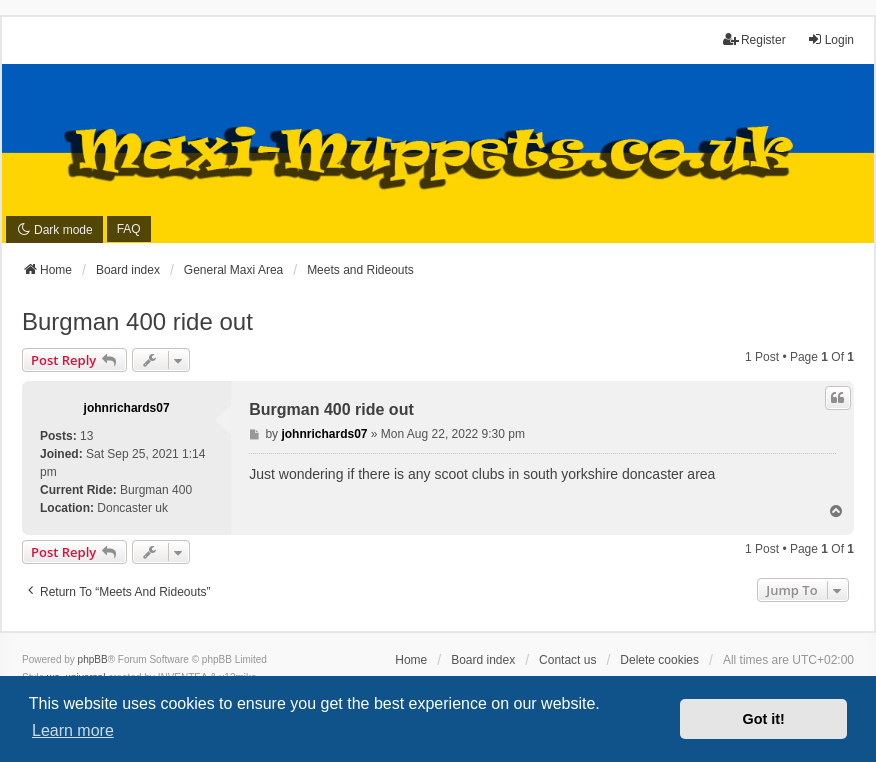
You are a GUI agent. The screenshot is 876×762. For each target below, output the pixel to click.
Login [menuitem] (830, 39)
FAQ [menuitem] (129, 229)
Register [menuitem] (754, 39)
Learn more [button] (73, 730)
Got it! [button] (764, 719)
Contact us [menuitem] (567, 660)
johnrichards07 (127, 408)
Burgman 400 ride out (137, 321)
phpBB (93, 659)
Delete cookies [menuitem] (659, 660)
